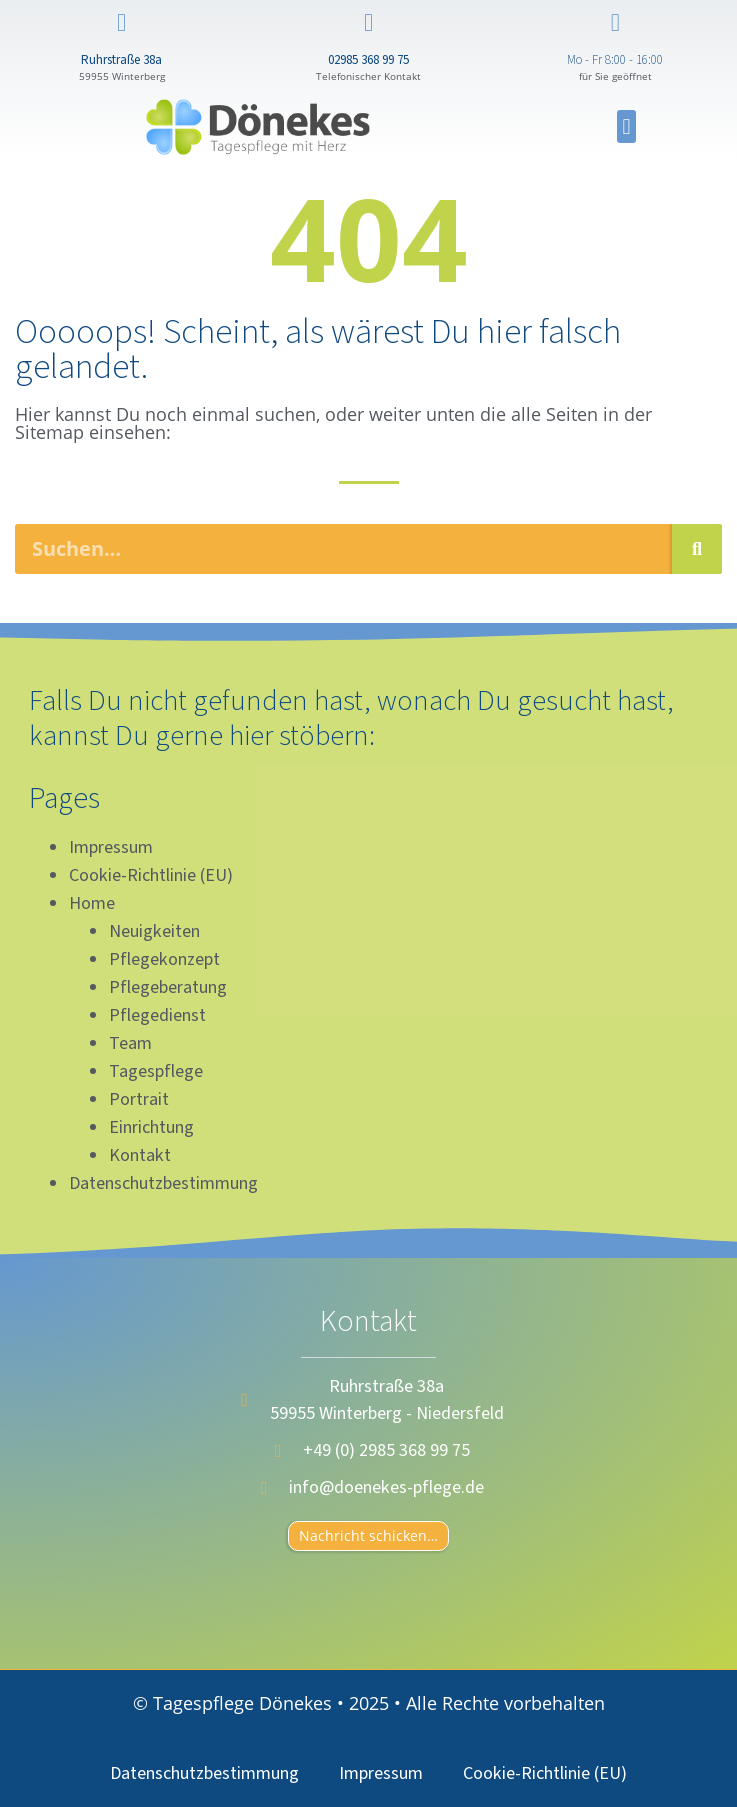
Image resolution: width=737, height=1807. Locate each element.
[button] (626, 126)
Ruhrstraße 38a (121, 60)
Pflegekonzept (164, 959)
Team (130, 1043)
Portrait (139, 1099)
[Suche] (697, 549)
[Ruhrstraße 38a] (121, 22)
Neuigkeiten (154, 931)
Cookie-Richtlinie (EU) (151, 875)
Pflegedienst (157, 1015)
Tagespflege (156, 1071)
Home (92, 903)
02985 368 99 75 (368, 60)
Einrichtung (151, 1127)
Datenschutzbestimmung (163, 1183)
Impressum (111, 847)
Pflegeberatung (168, 987)
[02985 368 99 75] (368, 22)
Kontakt (140, 1155)
